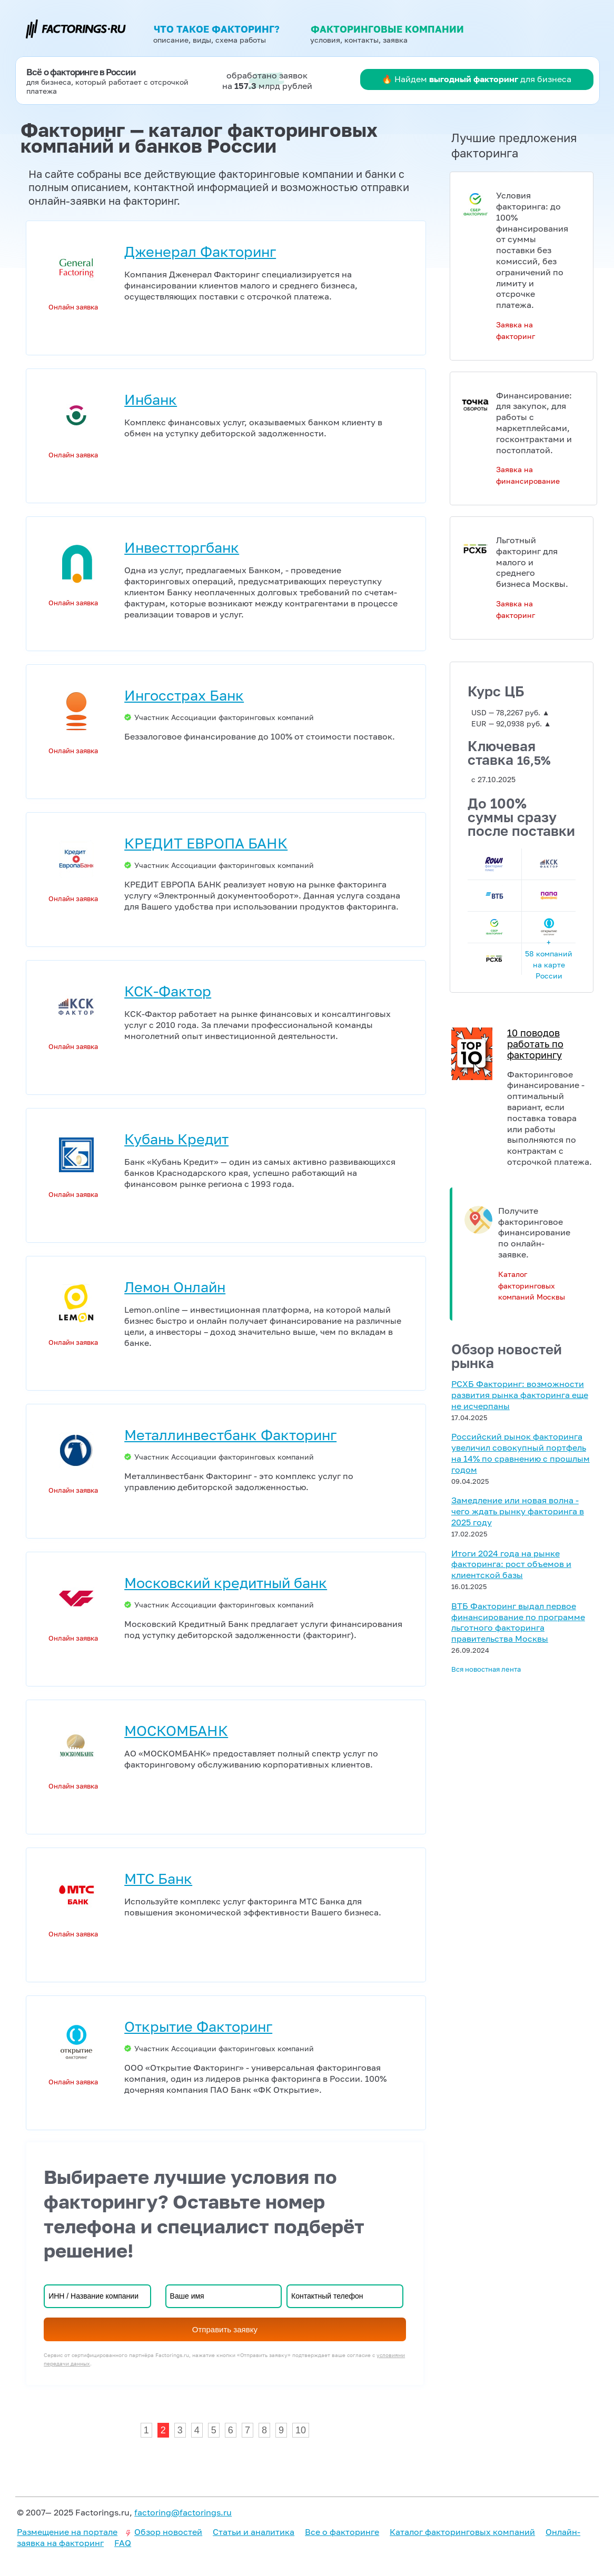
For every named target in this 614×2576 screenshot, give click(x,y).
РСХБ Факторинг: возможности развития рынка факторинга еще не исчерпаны (519, 1395)
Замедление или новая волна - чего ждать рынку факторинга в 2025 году (517, 1511)
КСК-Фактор (167, 991)
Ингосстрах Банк (184, 695)
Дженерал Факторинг (200, 251)
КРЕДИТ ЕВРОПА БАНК (206, 843)
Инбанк (150, 399)
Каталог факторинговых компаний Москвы (531, 1286)
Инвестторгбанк (181, 547)
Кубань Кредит (176, 1138)
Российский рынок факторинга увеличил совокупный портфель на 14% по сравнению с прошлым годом (520, 1452)
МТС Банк (158, 1878)
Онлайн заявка (73, 307)
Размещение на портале (67, 2532)
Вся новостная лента (486, 1669)
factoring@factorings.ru (183, 2512)
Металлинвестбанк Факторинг (230, 1434)
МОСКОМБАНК (176, 1730)
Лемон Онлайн (174, 1286)
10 (300, 2430)
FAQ (122, 2543)
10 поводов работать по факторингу (535, 1044)
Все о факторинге (342, 2532)
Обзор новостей (168, 2532)
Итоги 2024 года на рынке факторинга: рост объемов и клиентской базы (511, 1564)
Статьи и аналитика (253, 2532)
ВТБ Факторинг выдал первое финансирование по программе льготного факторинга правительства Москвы (518, 1622)
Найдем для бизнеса (482, 79)
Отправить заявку (225, 2329)
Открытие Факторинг (198, 2026)
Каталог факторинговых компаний (462, 2532)
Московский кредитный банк (225, 1582)
